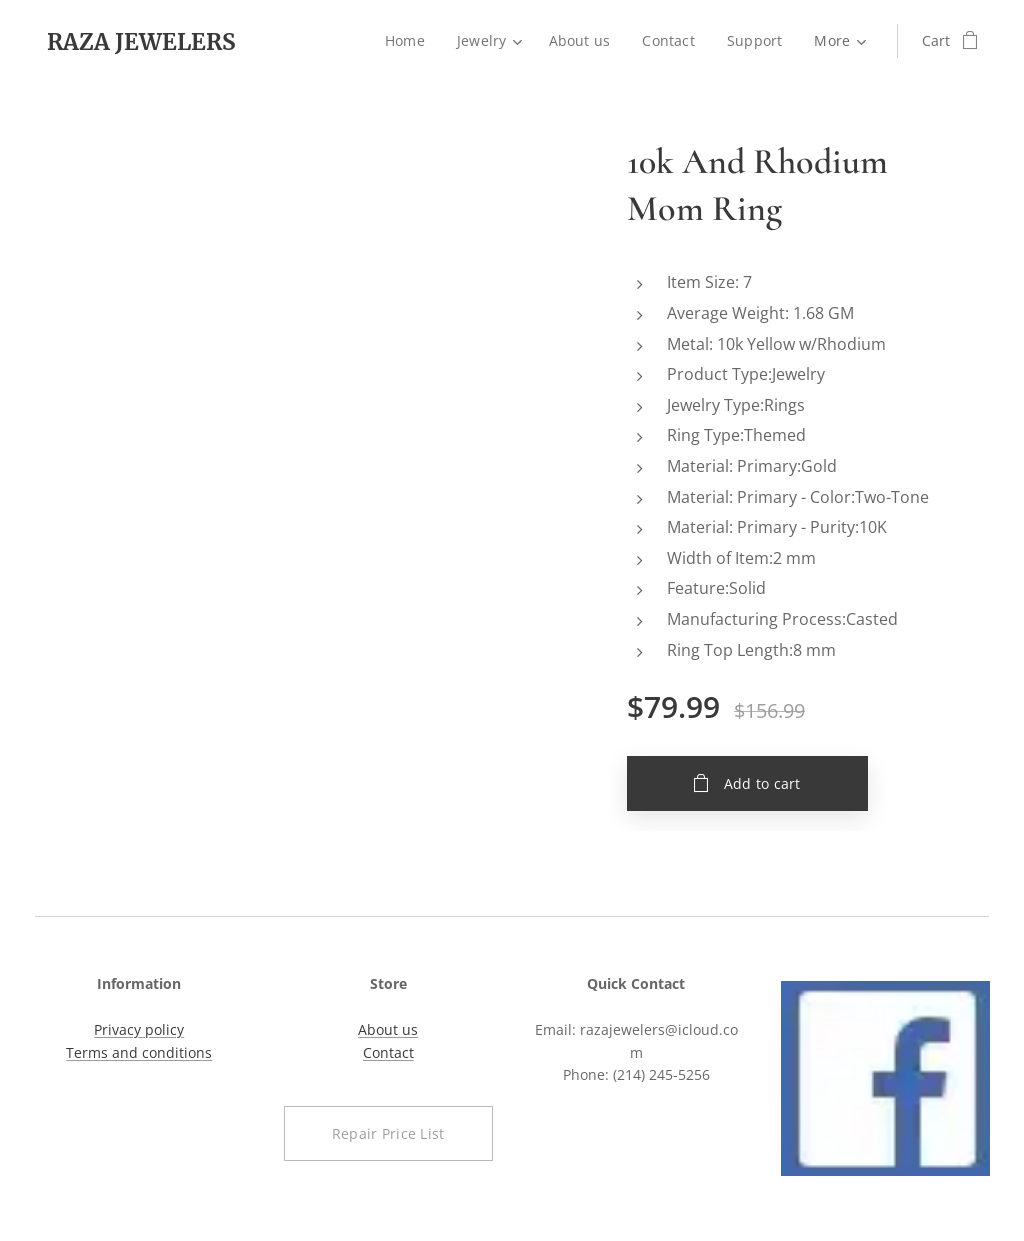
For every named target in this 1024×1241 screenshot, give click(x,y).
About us (388, 1030)
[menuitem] (408, 41)
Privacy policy (139, 1030)
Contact (387, 1052)
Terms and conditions (139, 1052)
